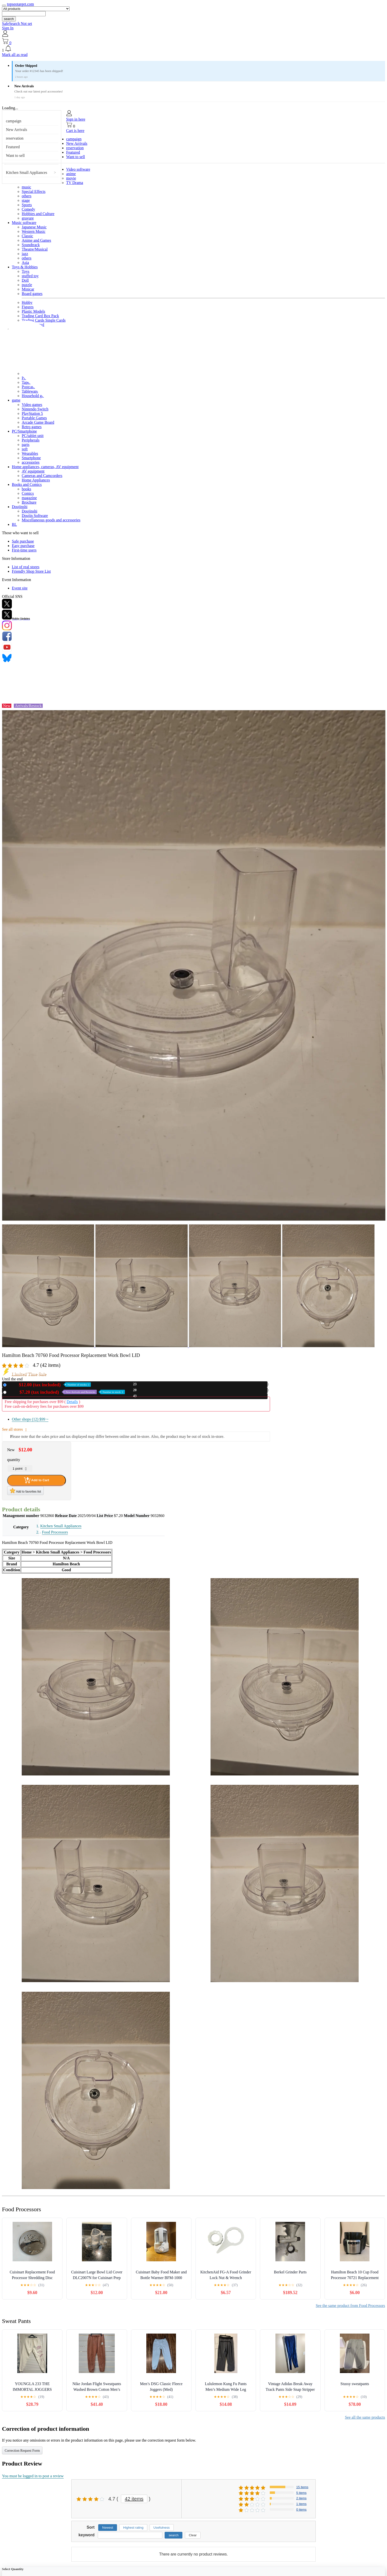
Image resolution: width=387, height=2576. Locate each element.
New (49, 1385)
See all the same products (365, 2417)
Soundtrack (31, 245)
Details (72, 1402)
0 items (301, 2509)
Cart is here (75, 130)
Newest (107, 2527)
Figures (28, 307)
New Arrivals (16, 130)
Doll (25, 280)
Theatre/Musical (35, 249)
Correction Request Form (22, 2450)
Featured (13, 147)
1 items (301, 2504)
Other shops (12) (30, 1419)
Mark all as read (15, 55)
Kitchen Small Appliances (26, 172)
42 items (134, 2499)
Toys (25, 271)
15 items (302, 2487)
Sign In (8, 28)
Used (66, 1392)
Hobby (27, 302)
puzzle (27, 285)
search (9, 19)
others (26, 196)
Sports (27, 205)
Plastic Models (33, 311)
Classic (27, 236)
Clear (193, 2535)
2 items (301, 2498)
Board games (32, 294)
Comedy (28, 209)
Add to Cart (36, 1480)
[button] (193, 49)
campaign (13, 121)
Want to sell (15, 155)
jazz (25, 254)
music (26, 187)
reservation (14, 138)
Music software (24, 222)
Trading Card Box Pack (40, 316)
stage (26, 200)
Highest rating (133, 2527)
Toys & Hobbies (25, 267)
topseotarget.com (20, 4)
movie (71, 178)
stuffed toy (30, 276)
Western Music (33, 231)
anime (71, 174)
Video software (78, 169)
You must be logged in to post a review (33, 2476)
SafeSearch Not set (17, 23)
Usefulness (162, 2527)
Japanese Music (34, 227)
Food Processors (55, 1532)
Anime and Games (36, 240)
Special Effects (33, 191)
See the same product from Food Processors (350, 2305)
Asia (25, 262)
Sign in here (75, 119)
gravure (28, 218)
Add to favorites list (25, 1490)
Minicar (28, 289)
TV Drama (74, 183)
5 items (301, 2493)
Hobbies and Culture (38, 214)
